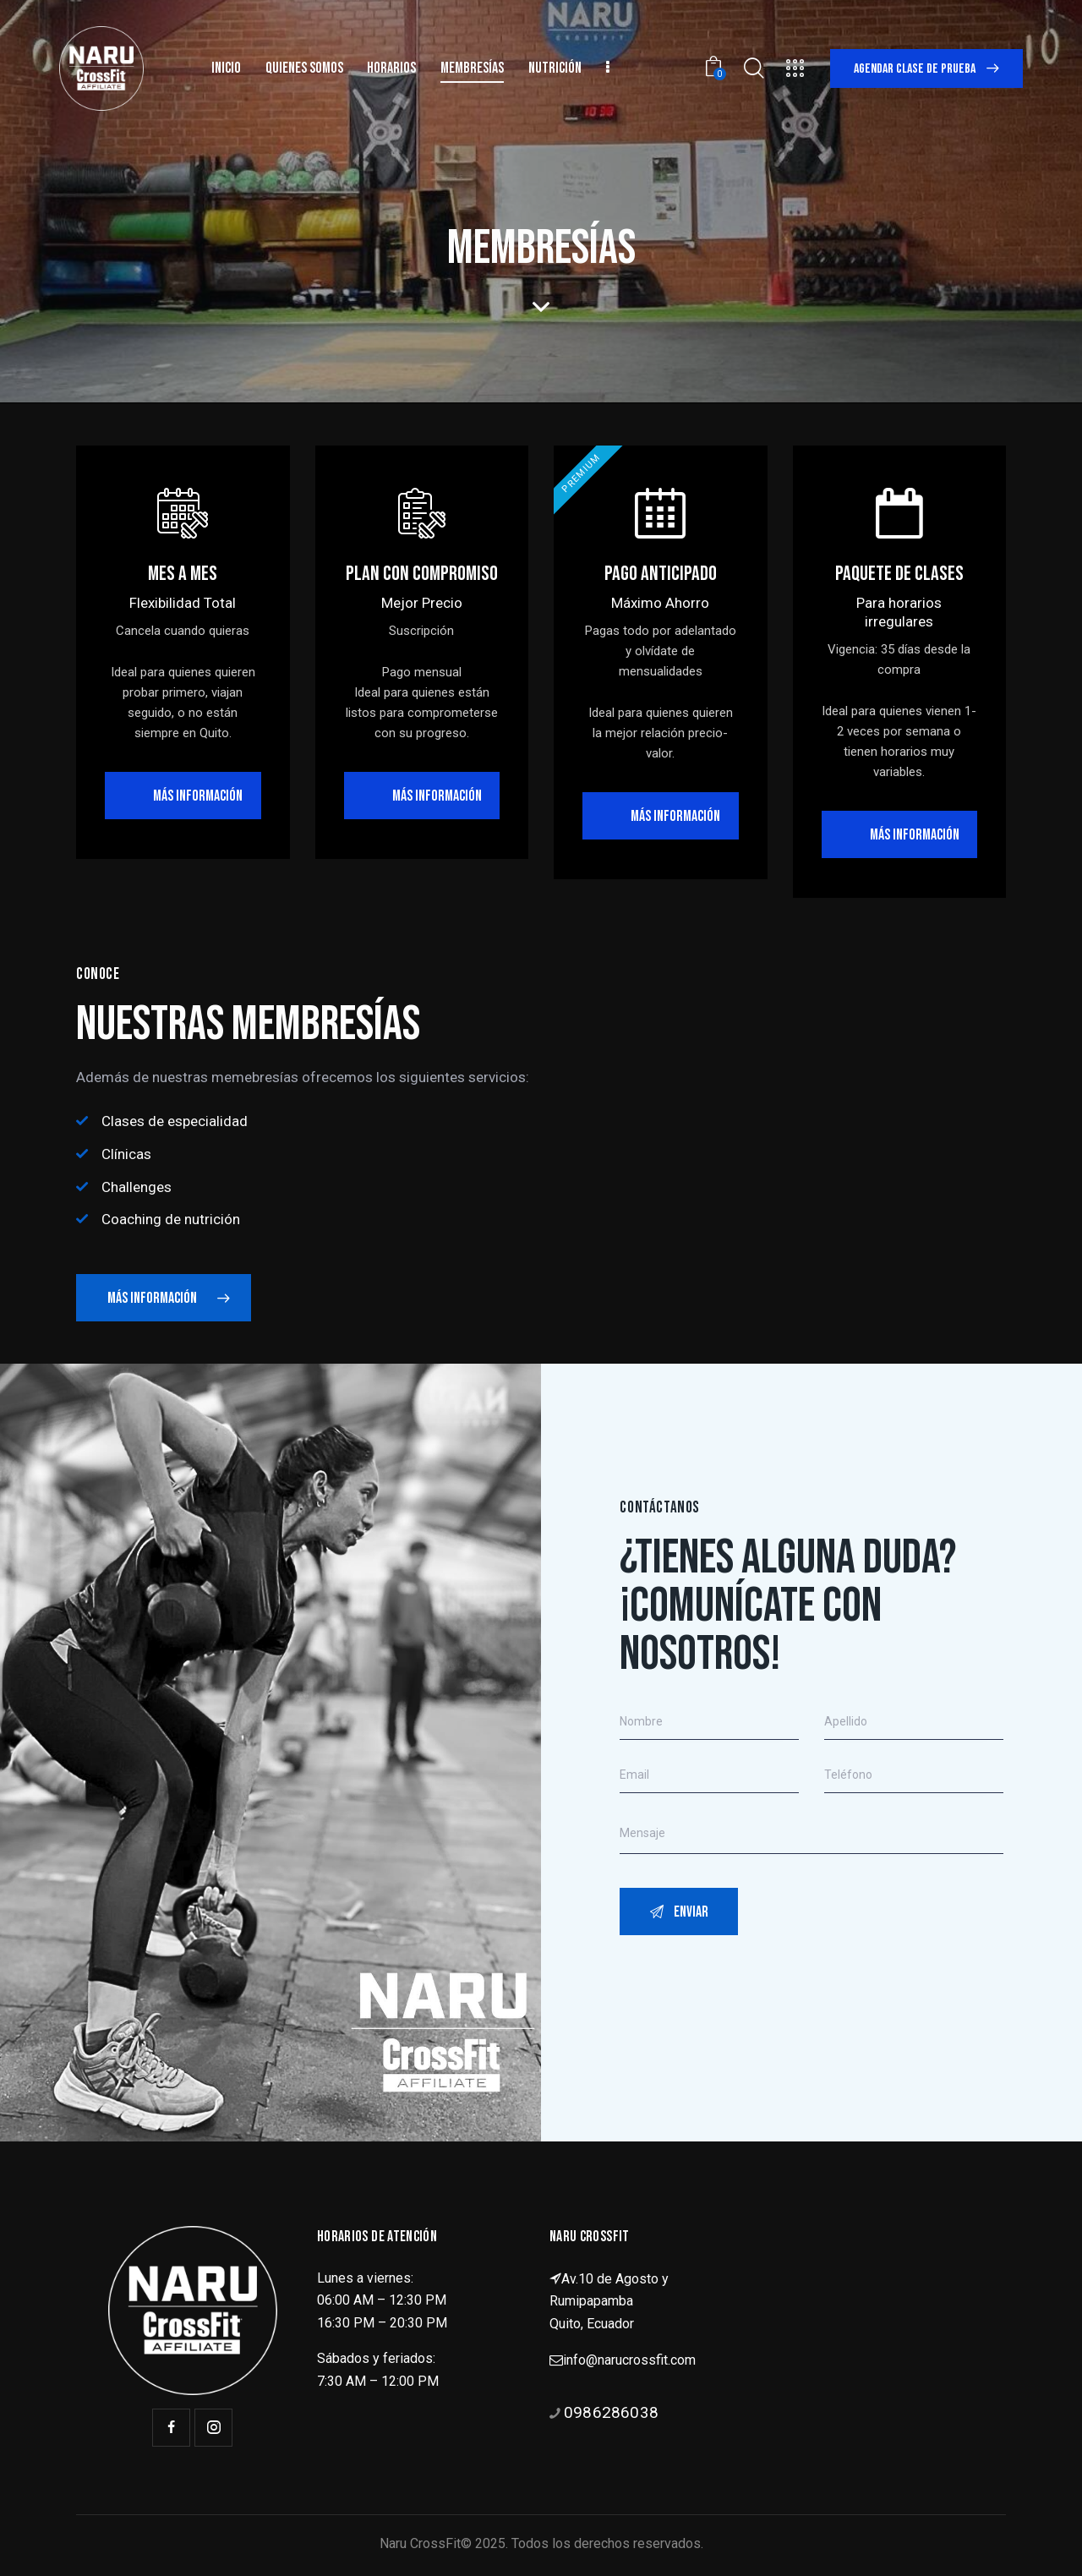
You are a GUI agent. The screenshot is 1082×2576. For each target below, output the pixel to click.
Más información (198, 796)
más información (437, 796)
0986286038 (611, 2412)
